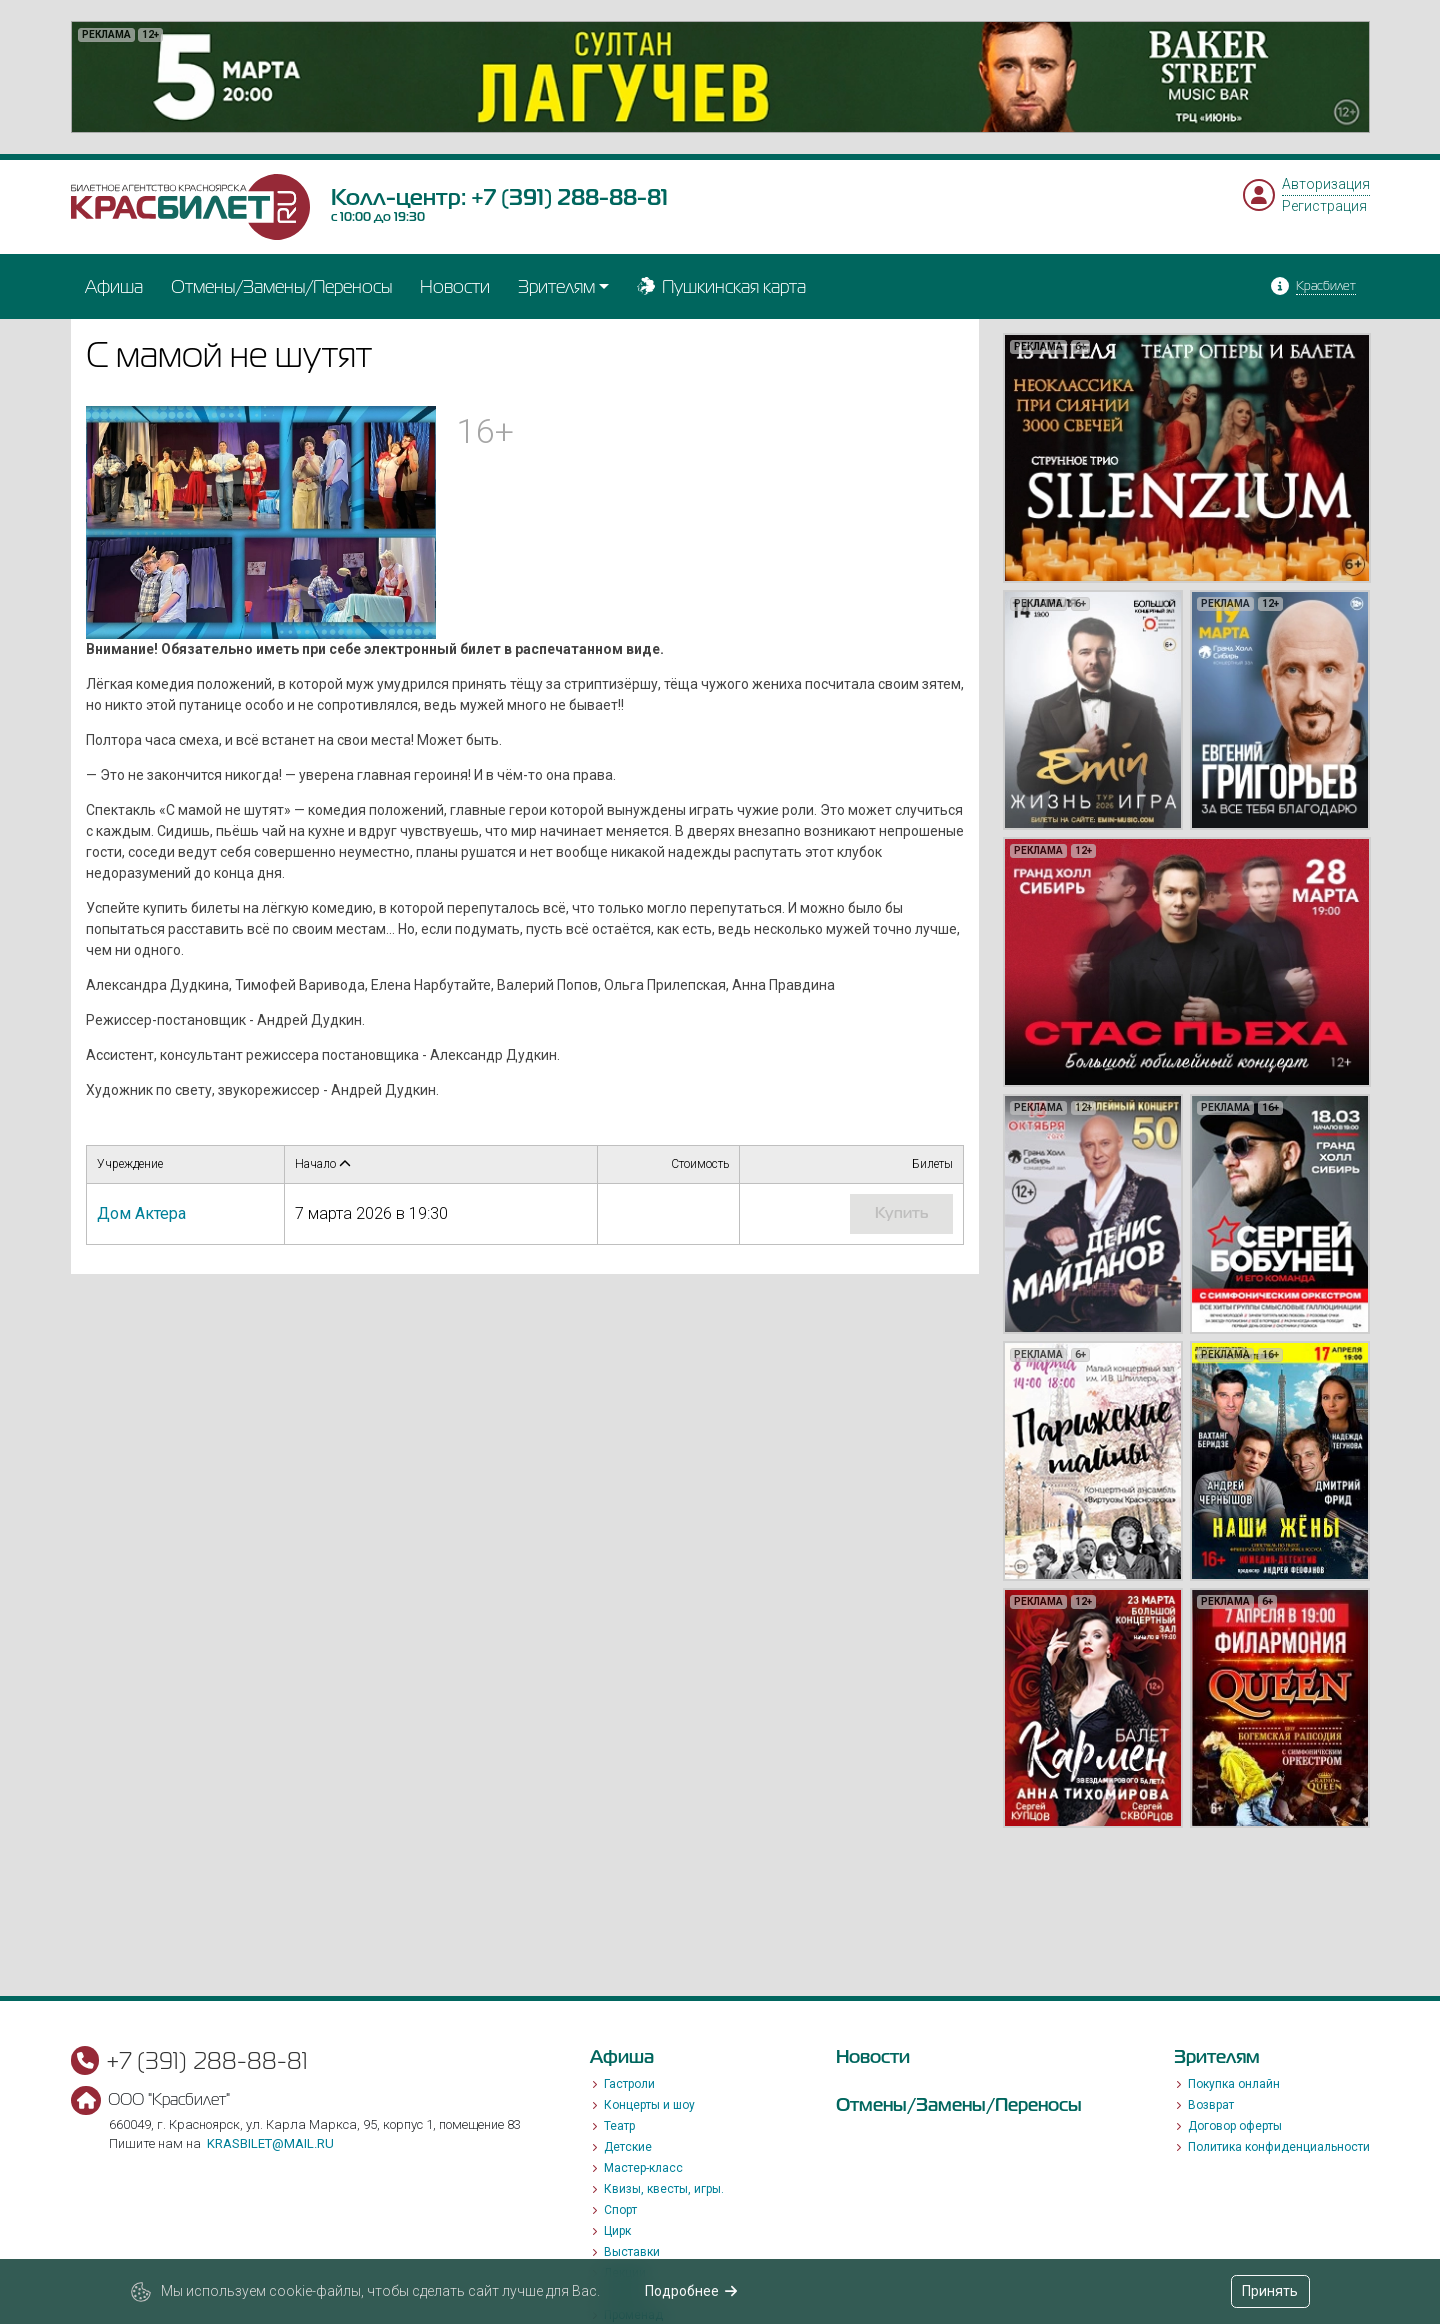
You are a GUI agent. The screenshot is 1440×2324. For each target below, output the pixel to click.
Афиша (114, 286)
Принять (1270, 2291)
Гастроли (629, 2084)
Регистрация (1324, 206)
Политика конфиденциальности (1279, 2147)
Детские (628, 2147)
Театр (619, 2126)
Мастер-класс (643, 2168)
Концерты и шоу (649, 2105)
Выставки (632, 2252)
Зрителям (556, 286)
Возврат (1211, 2105)
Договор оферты (1235, 2126)
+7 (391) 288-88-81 (569, 197)
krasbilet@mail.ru (270, 2143)
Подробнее (691, 2291)
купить (901, 1213)
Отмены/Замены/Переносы (281, 286)
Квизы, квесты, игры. (664, 2189)
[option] (720, 77)
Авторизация (1326, 184)
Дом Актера (141, 1213)
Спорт (620, 2210)
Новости (455, 286)
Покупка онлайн (1234, 2084)
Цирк (617, 2231)
